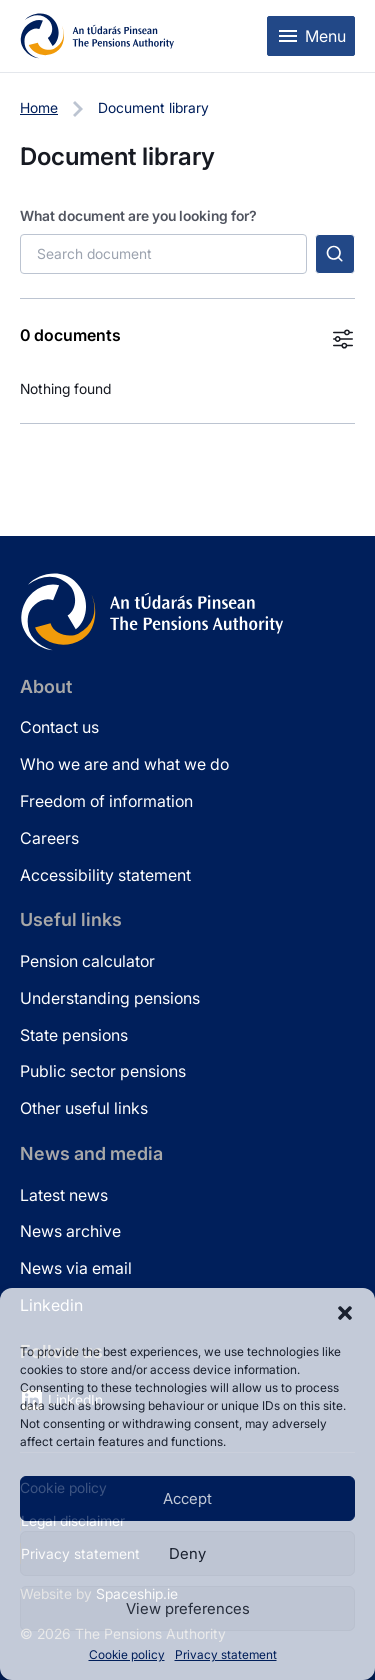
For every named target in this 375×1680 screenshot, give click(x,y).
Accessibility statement (105, 875)
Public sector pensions (103, 1071)
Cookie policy (127, 1654)
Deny (187, 1553)
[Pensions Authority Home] (97, 36)
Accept (187, 1498)
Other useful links (84, 1108)
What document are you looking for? (138, 215)
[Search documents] (163, 254)
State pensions (74, 1035)
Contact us (59, 727)
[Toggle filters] (343, 339)
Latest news (64, 1195)
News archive (70, 1231)
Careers (49, 838)
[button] (345, 1313)
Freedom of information (106, 801)
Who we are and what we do (124, 764)
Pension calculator (87, 961)
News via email (76, 1268)
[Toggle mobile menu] (311, 36)
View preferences (188, 1608)
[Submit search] (335, 254)
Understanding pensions (110, 998)
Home (39, 107)
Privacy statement (226, 1654)
